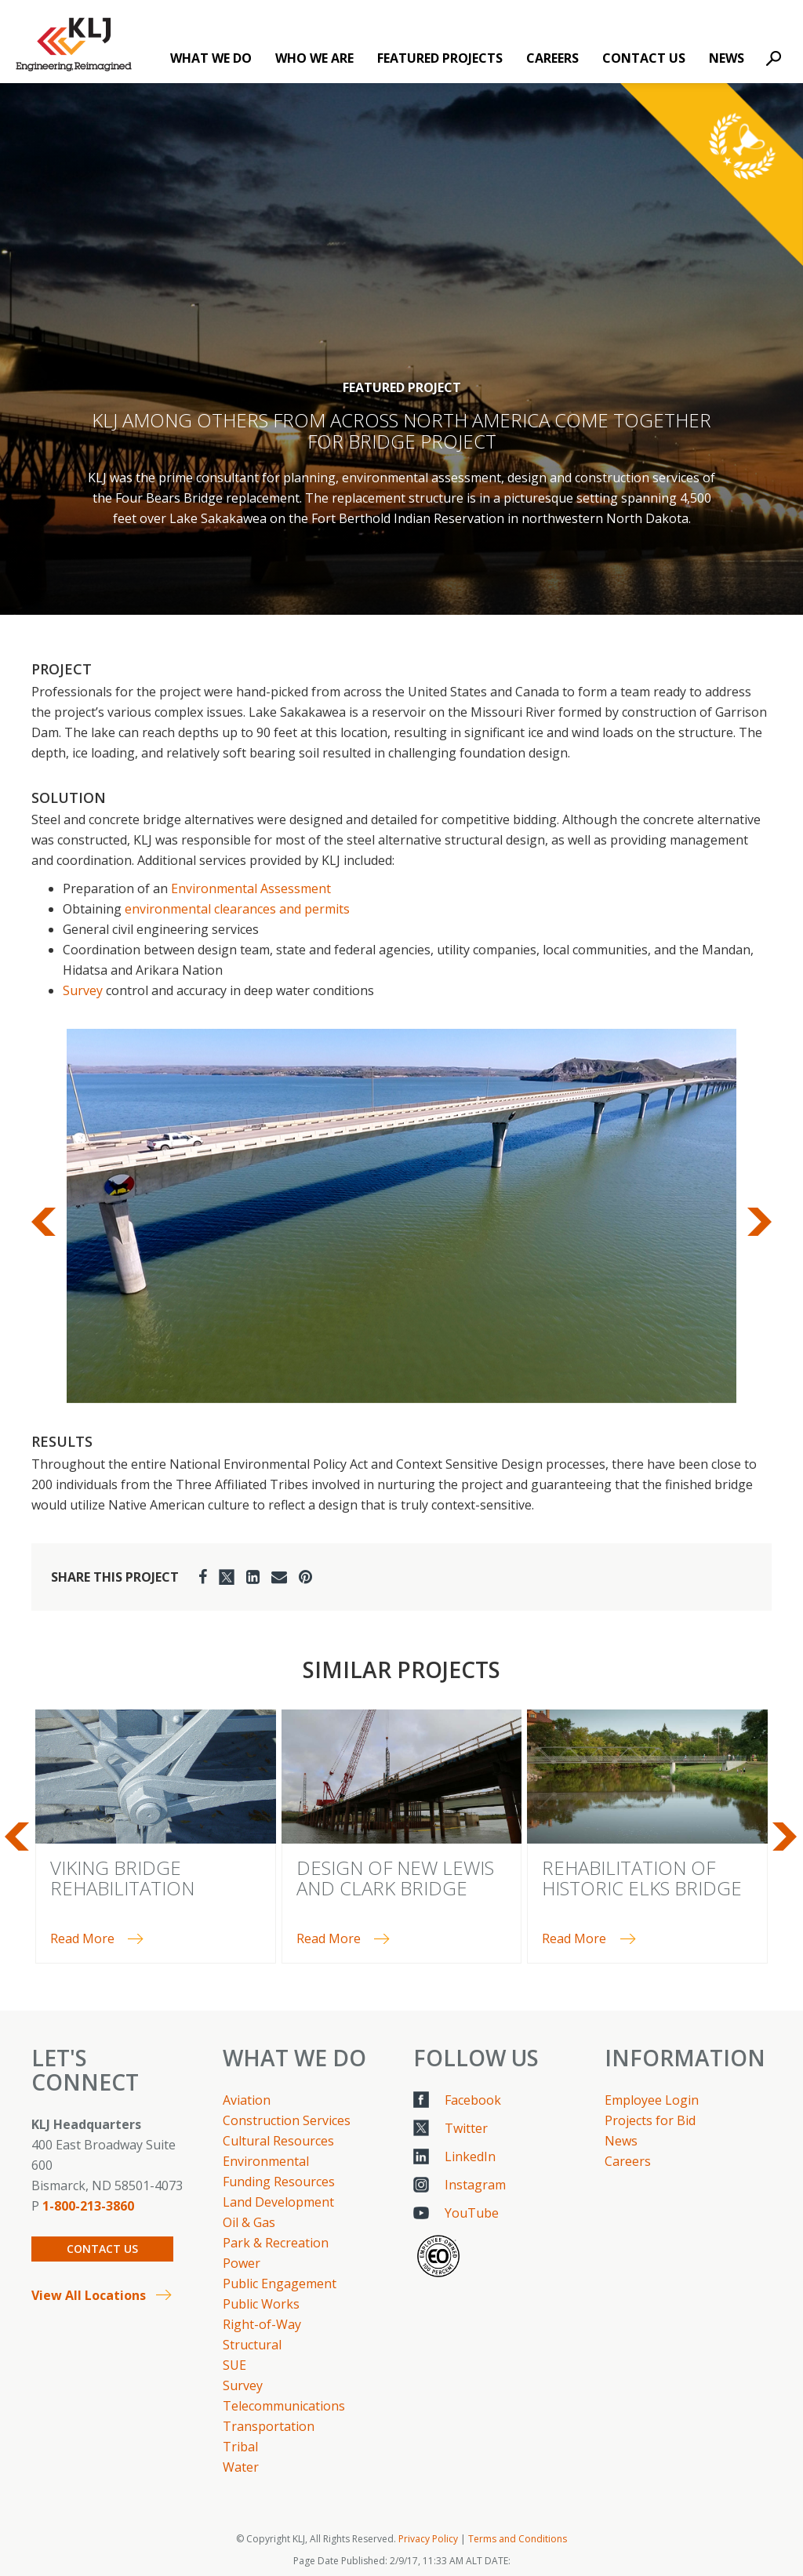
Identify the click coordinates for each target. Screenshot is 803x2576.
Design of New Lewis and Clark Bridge (395, 1878)
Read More (82, 1938)
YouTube (472, 2213)
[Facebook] (202, 1576)
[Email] (279, 1576)
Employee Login (652, 2100)
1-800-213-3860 (88, 2205)
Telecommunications (284, 2405)
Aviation (247, 2100)
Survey (83, 990)
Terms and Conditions (517, 2538)
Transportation (268, 2426)
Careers (552, 58)
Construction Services (287, 2120)
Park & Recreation (276, 2242)
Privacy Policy (428, 2538)
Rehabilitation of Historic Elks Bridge (642, 1878)
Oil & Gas (249, 2222)
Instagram (475, 2184)
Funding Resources (279, 2181)
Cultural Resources (278, 2140)
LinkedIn (470, 2156)
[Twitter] (226, 1576)
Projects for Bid (650, 2120)
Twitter (466, 2128)
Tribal (240, 2446)
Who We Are (314, 58)
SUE (234, 2365)
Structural (252, 2344)
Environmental (266, 2161)
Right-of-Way (262, 2324)
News (726, 58)
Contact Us (643, 58)
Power (241, 2263)
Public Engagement (279, 2283)
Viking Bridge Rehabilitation (122, 1878)
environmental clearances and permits (237, 908)
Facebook (473, 2100)
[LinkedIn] (253, 1576)
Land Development (278, 2202)
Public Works (261, 2304)
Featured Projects (440, 58)
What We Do (211, 58)
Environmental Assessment (251, 888)
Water (241, 2467)
